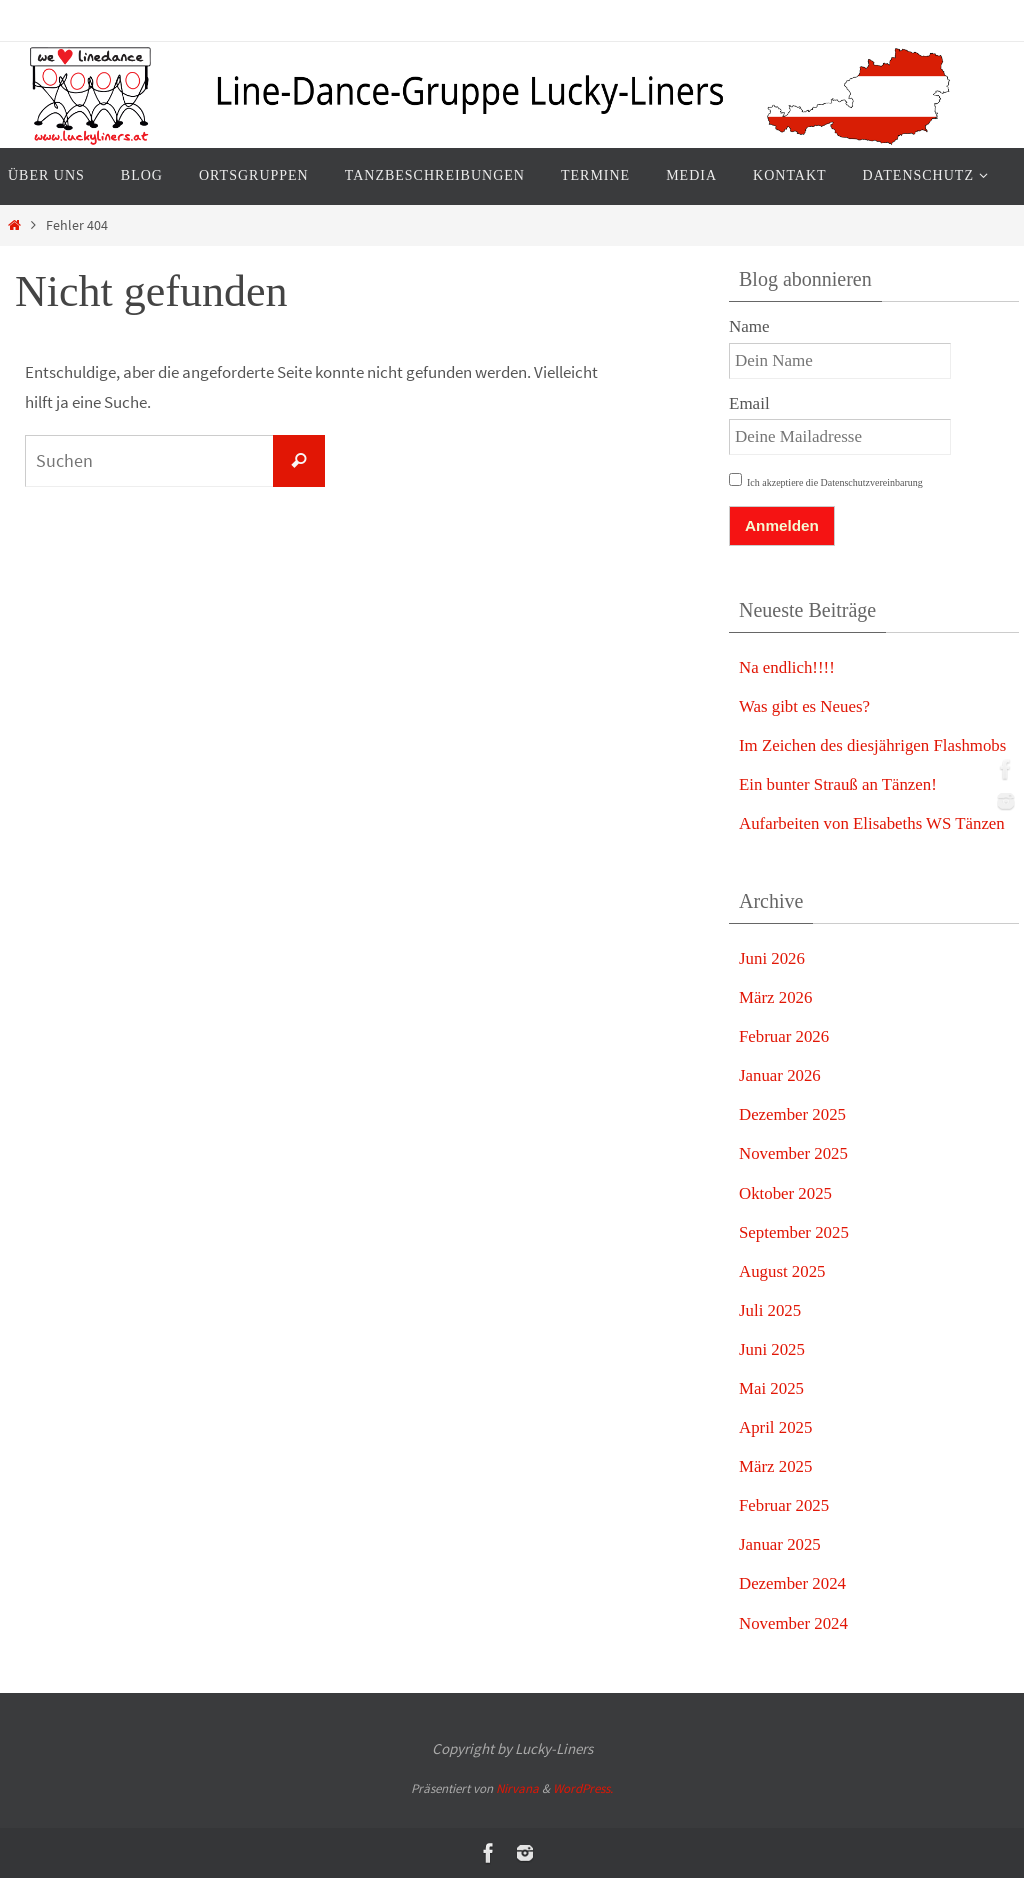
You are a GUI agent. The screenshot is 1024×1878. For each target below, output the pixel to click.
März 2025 (776, 1466)
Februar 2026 (784, 1036)
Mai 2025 (772, 1388)
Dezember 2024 (793, 1583)
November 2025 (794, 1153)
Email (749, 403)
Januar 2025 (780, 1544)
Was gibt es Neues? (805, 706)
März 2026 (776, 997)
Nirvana (517, 1788)
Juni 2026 (772, 958)
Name (749, 326)
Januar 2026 (780, 1075)
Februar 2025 (784, 1505)
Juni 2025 (772, 1349)
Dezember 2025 (793, 1114)
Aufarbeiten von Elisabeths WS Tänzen (873, 823)
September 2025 (794, 1232)
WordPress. (583, 1788)
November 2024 (794, 1623)
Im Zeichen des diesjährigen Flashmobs (874, 745)
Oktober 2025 (786, 1193)
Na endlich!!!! (787, 667)
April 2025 (776, 1427)
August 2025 (782, 1271)
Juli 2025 (770, 1310)
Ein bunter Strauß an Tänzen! (839, 784)
